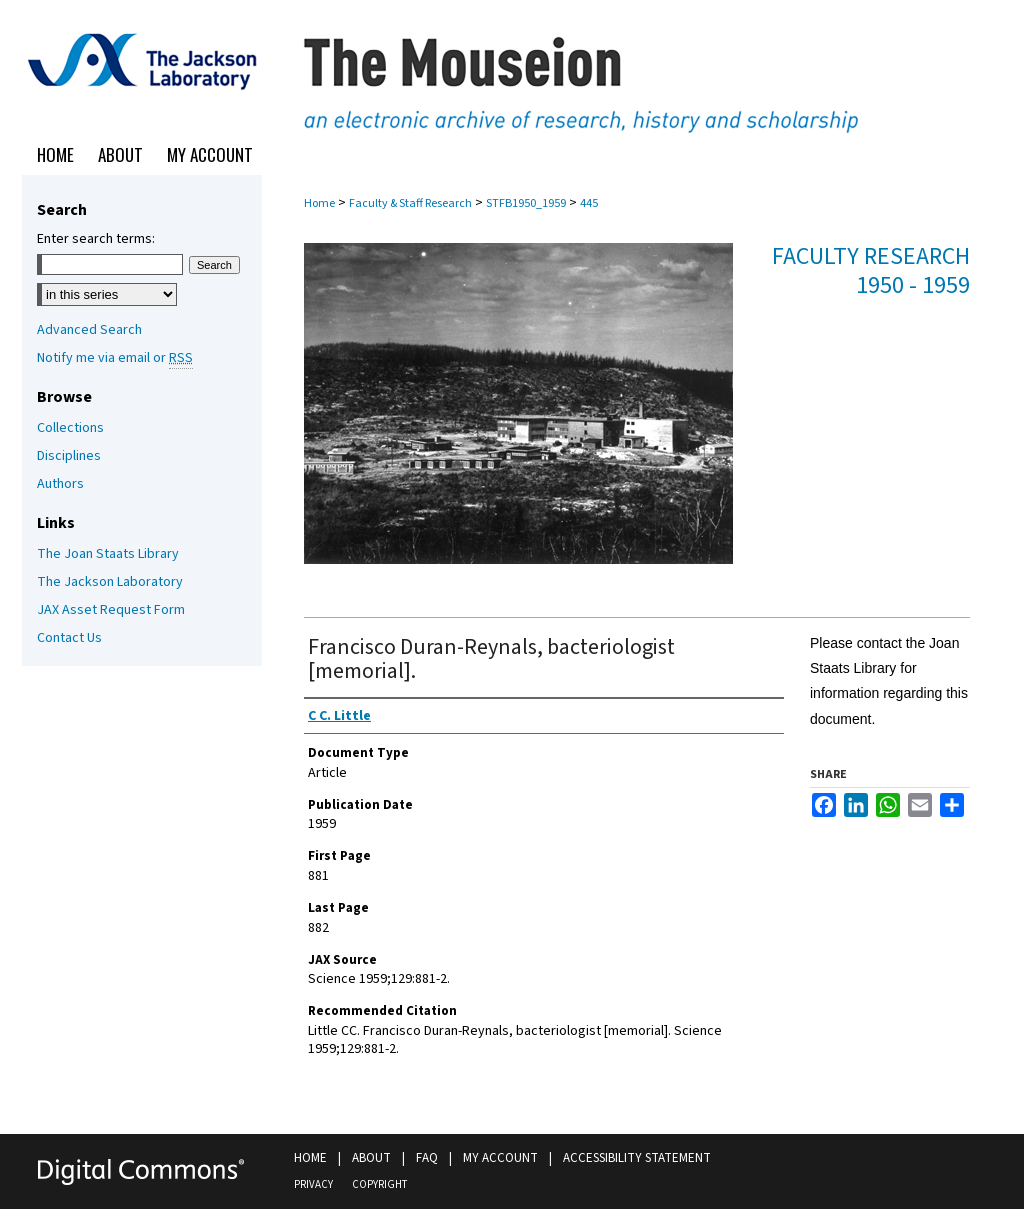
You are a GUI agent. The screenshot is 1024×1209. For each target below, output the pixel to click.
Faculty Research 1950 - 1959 (871, 271)
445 (589, 203)
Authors (60, 484)
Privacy (313, 1184)
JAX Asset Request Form (111, 610)
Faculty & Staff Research (410, 203)
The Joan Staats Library (108, 554)
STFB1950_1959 (526, 203)
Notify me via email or (115, 358)
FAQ (427, 1158)
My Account (500, 1158)
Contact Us (69, 638)
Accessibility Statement (637, 1158)
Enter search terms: (96, 239)
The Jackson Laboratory (110, 582)
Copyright (379, 1184)
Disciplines (69, 456)
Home (319, 203)
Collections (70, 428)
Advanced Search (89, 330)
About (371, 1158)
